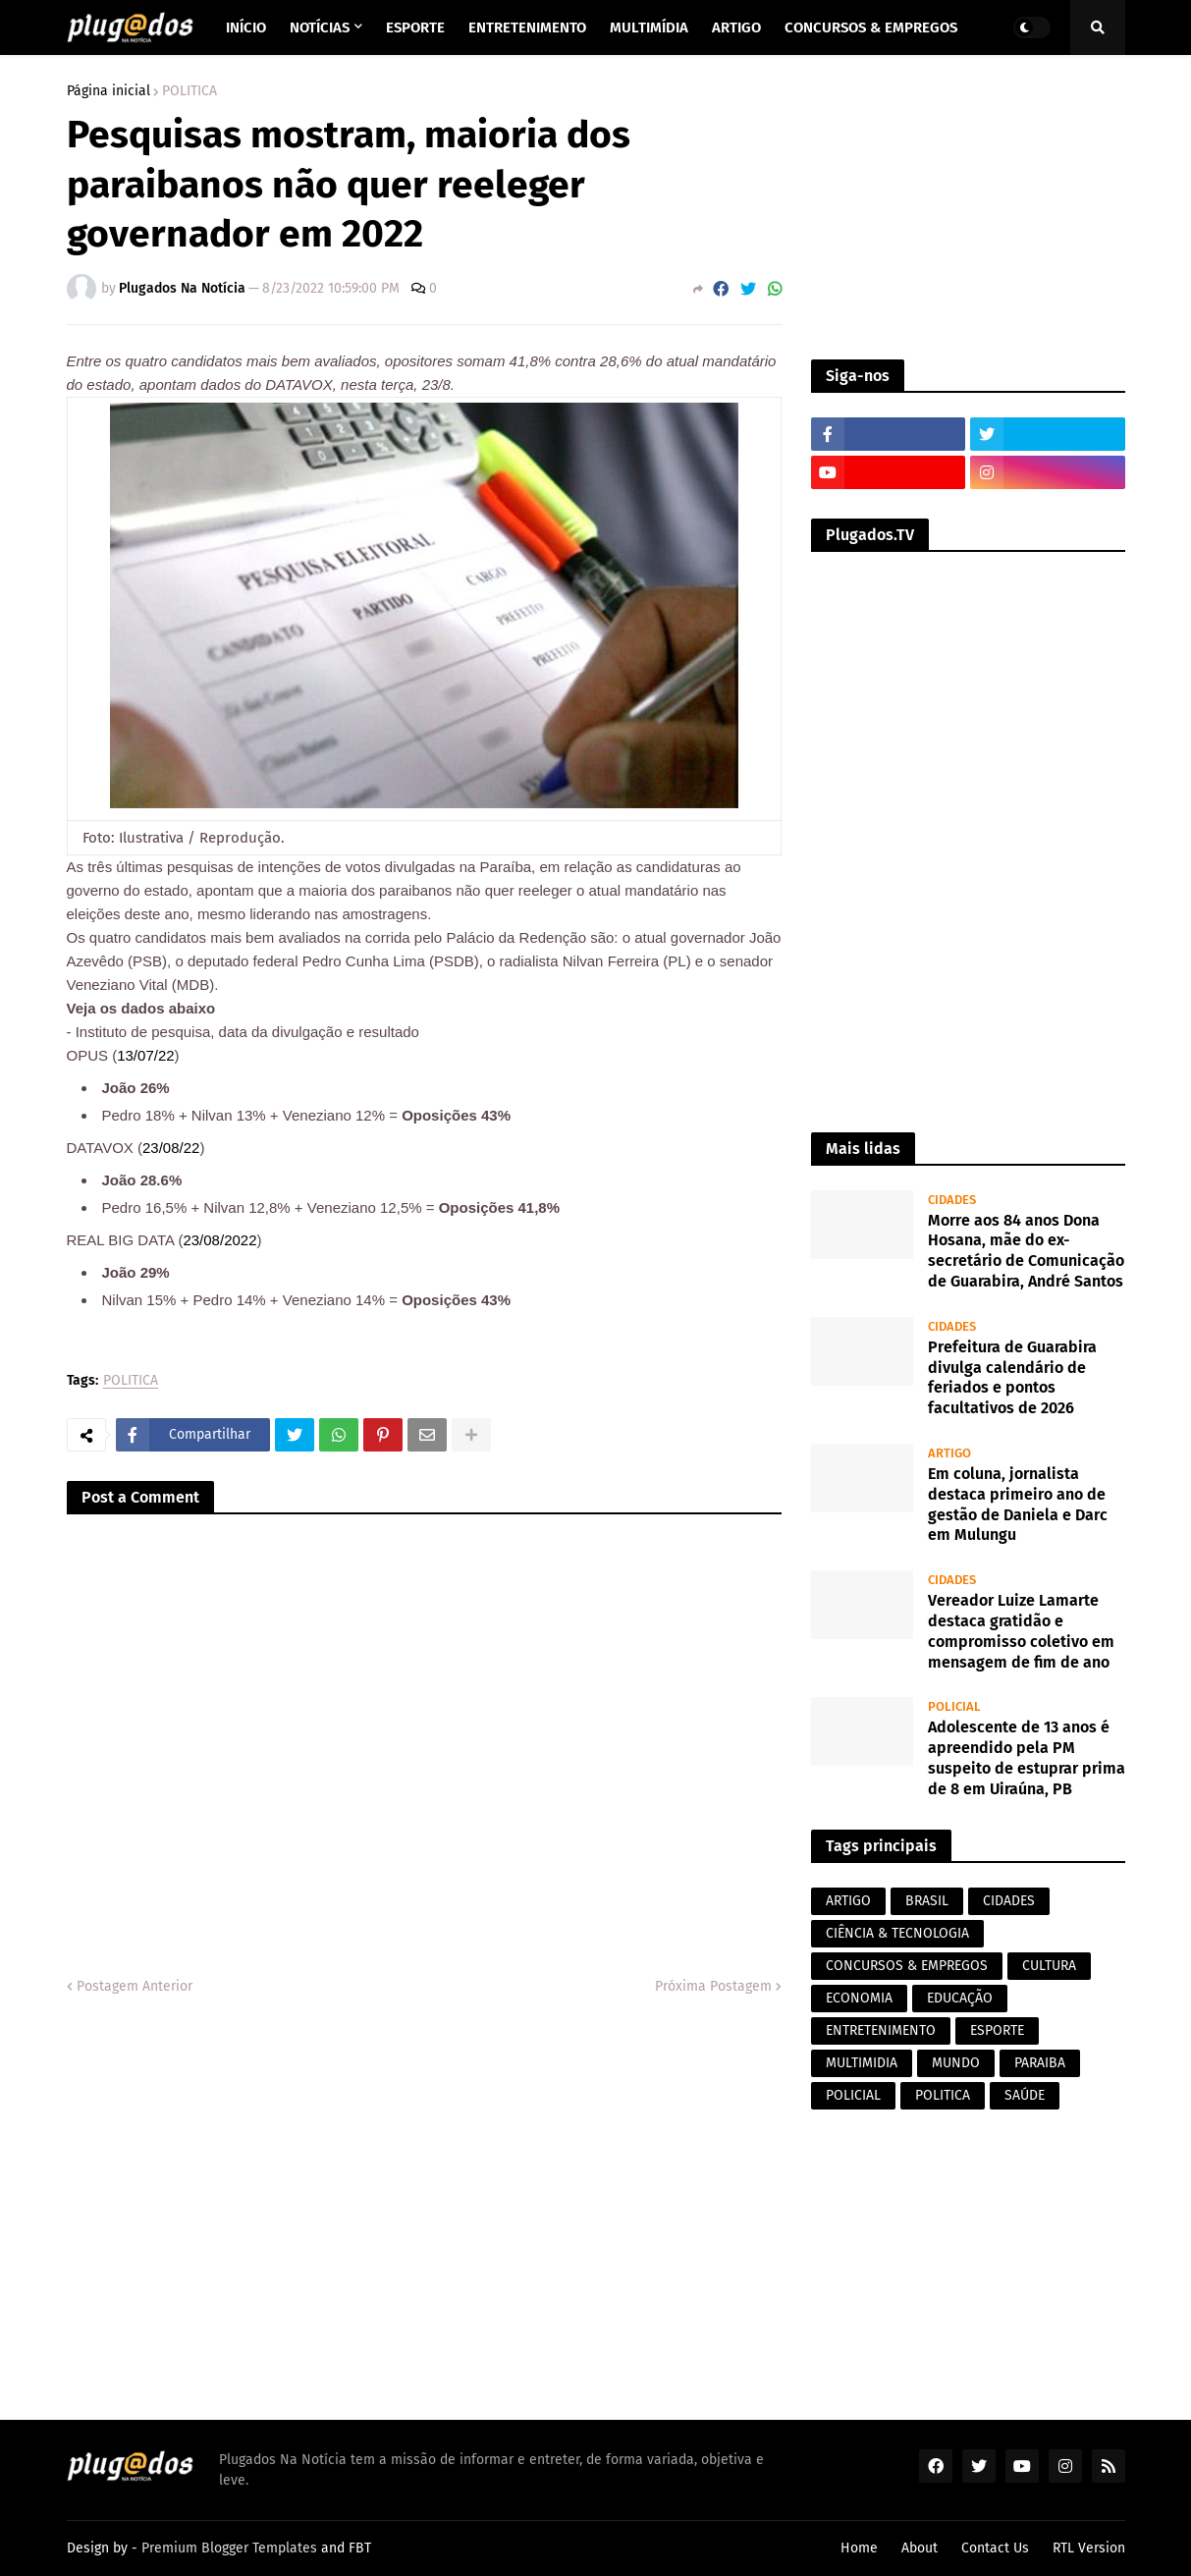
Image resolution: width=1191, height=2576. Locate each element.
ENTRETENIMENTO (881, 2030)
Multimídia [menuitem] (649, 27)
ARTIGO (848, 1900)
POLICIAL (853, 2095)
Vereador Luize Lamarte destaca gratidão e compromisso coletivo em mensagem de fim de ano (1021, 1631)
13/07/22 (145, 1055)
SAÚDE (1024, 2095)
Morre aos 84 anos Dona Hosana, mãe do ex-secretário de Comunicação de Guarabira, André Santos (1026, 1250)
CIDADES (1009, 1900)
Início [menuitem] (246, 27)
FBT (360, 2548)
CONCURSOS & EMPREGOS (907, 1965)
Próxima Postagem (713, 1986)
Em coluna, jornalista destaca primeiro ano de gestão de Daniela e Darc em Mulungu (1018, 1504)
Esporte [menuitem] (415, 27)
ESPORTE (997, 2030)
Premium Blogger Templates (229, 2548)
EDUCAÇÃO (960, 1998)
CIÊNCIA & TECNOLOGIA (897, 1933)
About (919, 2548)
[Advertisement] (968, 207)
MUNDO (956, 2063)
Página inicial (108, 91)
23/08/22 (170, 1147)
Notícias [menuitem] (320, 27)
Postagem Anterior (134, 1986)
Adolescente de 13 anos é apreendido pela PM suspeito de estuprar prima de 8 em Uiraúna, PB (1026, 1757)
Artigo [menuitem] (736, 27)
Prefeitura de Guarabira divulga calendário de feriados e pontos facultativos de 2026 (1012, 1377)
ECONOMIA (859, 1998)
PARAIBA (1039, 2063)
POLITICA (189, 91)
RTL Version (1089, 2548)
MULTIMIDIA (861, 2063)
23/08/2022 (219, 1240)
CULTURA (1049, 1965)
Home (859, 2548)
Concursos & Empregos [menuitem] (871, 27)
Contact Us (995, 2548)
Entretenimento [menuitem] (527, 27)
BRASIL (926, 1900)
